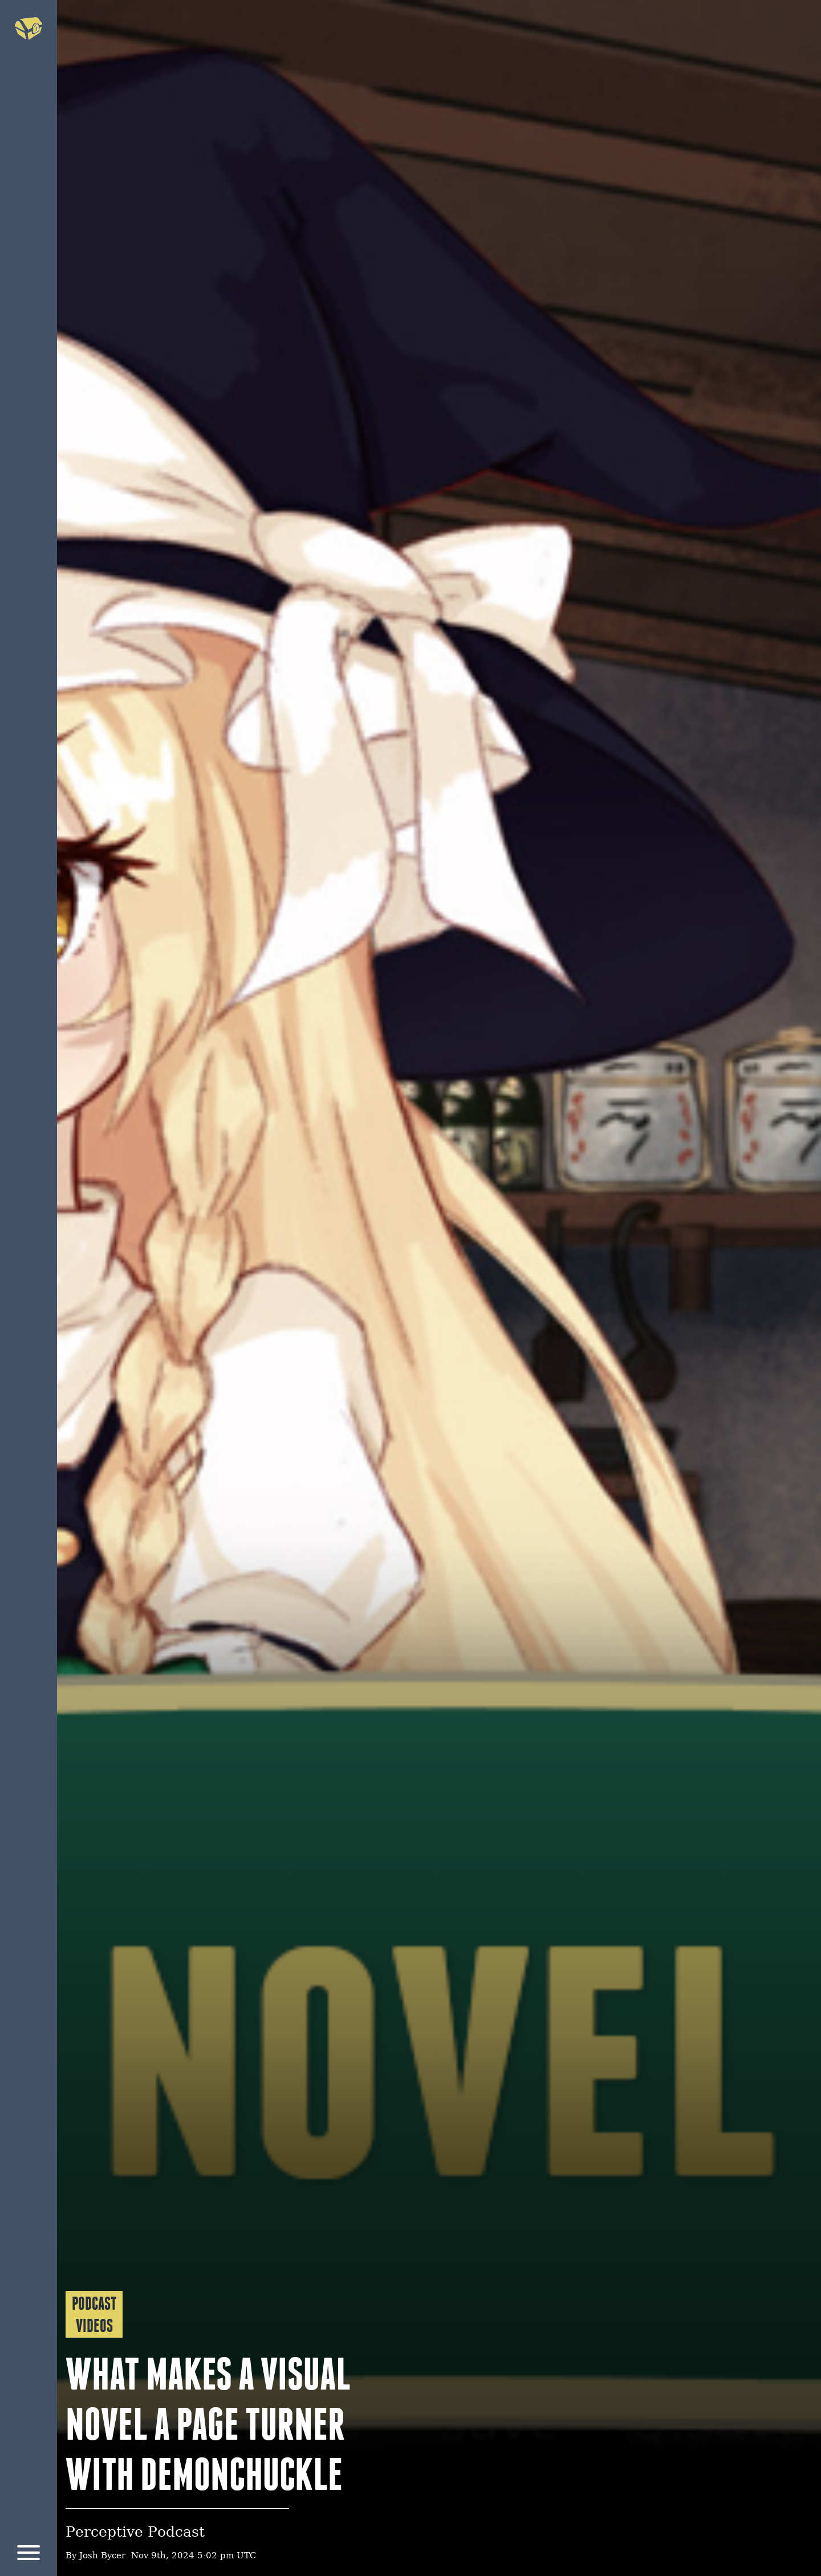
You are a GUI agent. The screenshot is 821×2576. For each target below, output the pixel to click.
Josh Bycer (102, 2556)
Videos (94, 2325)
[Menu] (28, 2554)
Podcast (94, 2303)
